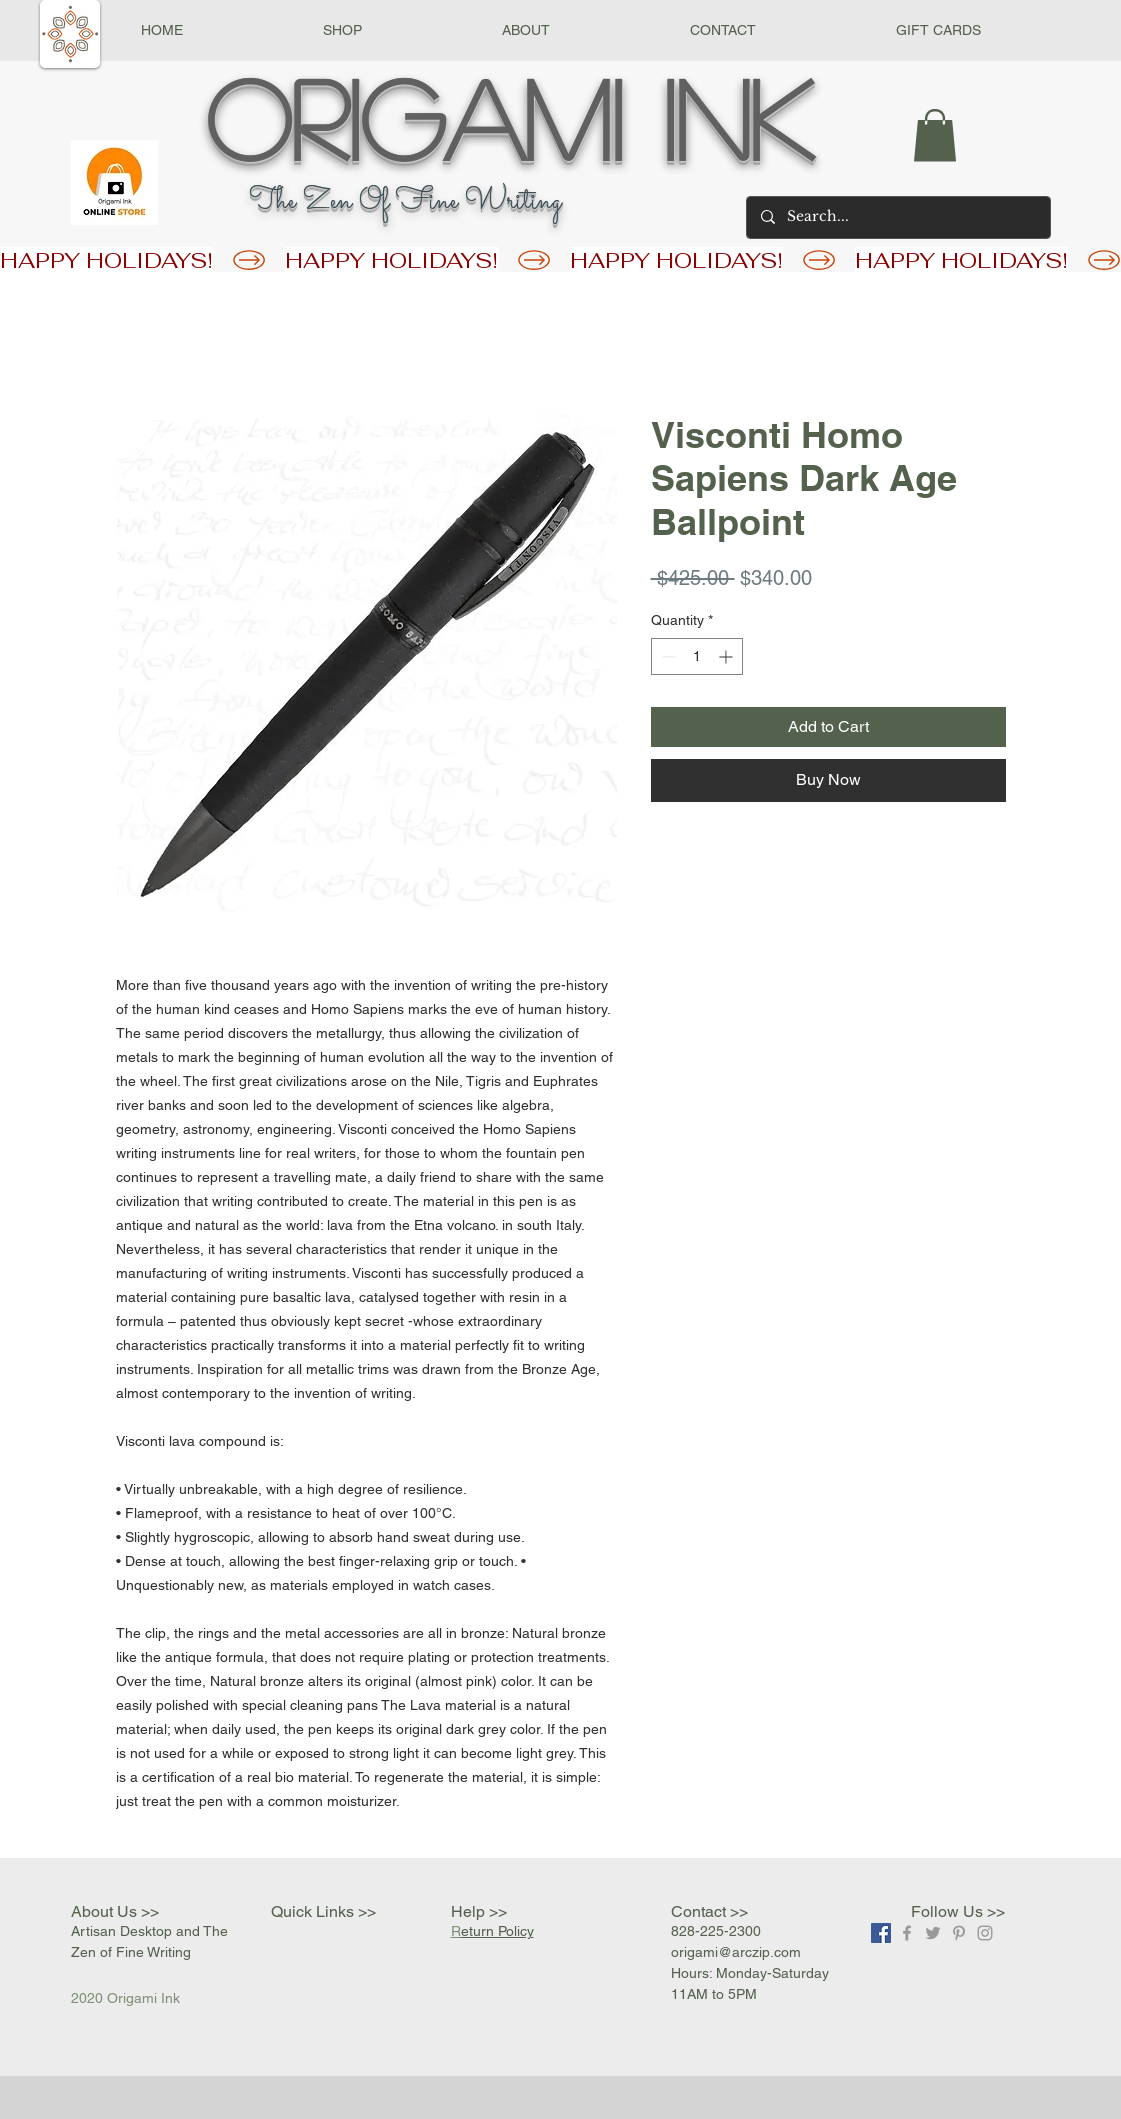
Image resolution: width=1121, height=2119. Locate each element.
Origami (414, 117)
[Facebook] (881, 1933)
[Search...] (897, 217)
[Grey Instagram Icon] (985, 1933)
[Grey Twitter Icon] (933, 1933)
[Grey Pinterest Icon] (959, 1933)
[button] (342, 30)
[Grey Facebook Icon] (907, 1933)
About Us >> (115, 1911)
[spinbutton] (697, 656)
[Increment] (727, 656)
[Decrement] (666, 656)
